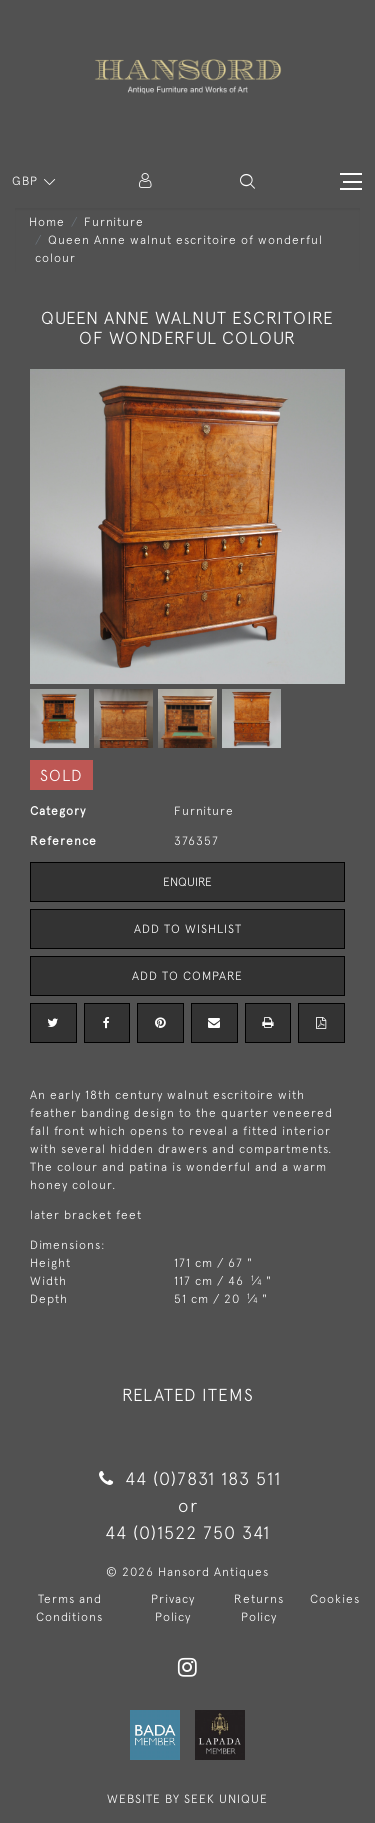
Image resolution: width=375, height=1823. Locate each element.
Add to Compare (187, 976)
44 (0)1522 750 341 (187, 1532)
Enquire (187, 882)
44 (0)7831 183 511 (187, 1478)
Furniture (114, 222)
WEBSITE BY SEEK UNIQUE (187, 1799)
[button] (247, 181)
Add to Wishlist (188, 929)
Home (47, 222)
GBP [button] (27, 181)
